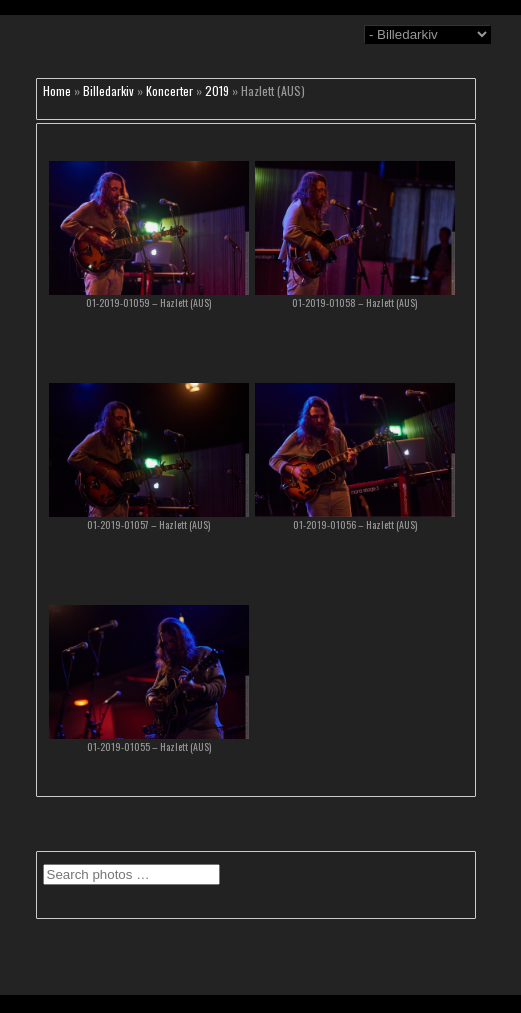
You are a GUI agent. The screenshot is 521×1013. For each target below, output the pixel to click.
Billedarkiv (108, 90)
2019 (217, 90)
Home (57, 90)
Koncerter (169, 90)
